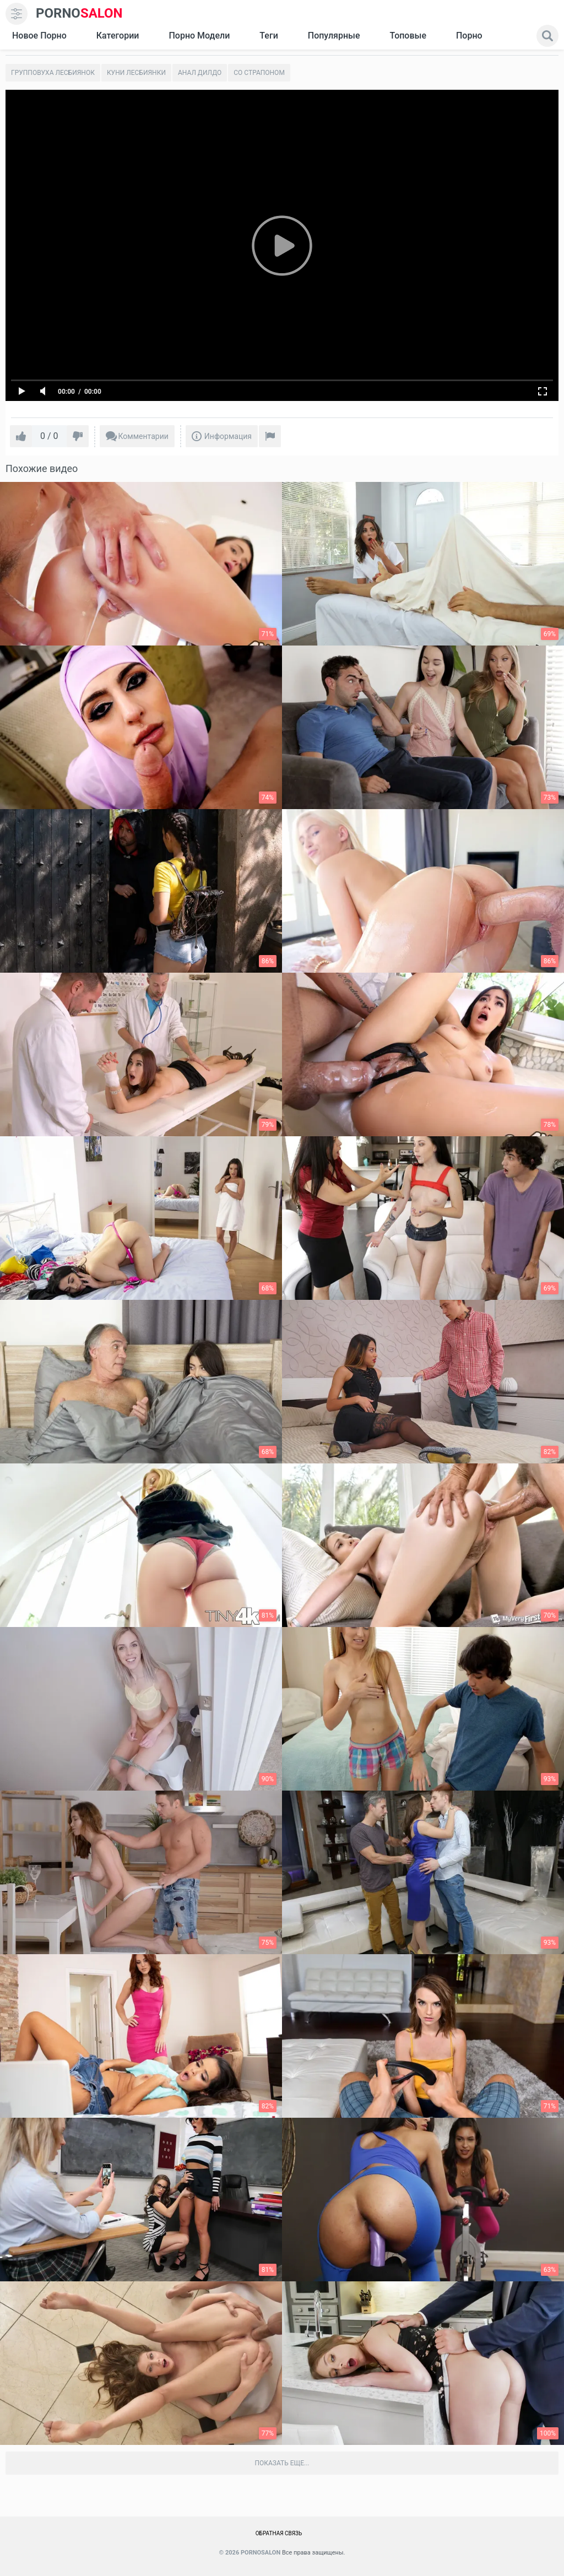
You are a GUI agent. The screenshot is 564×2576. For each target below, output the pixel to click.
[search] (547, 36)
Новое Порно (39, 35)
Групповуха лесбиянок (53, 73)
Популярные (334, 35)
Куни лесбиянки (136, 73)
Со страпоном (259, 73)
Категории (117, 35)
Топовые (407, 35)
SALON (79, 13)
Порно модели (199, 35)
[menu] (17, 14)
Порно (469, 35)
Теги (268, 35)
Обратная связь (279, 2533)
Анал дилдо (199, 73)
